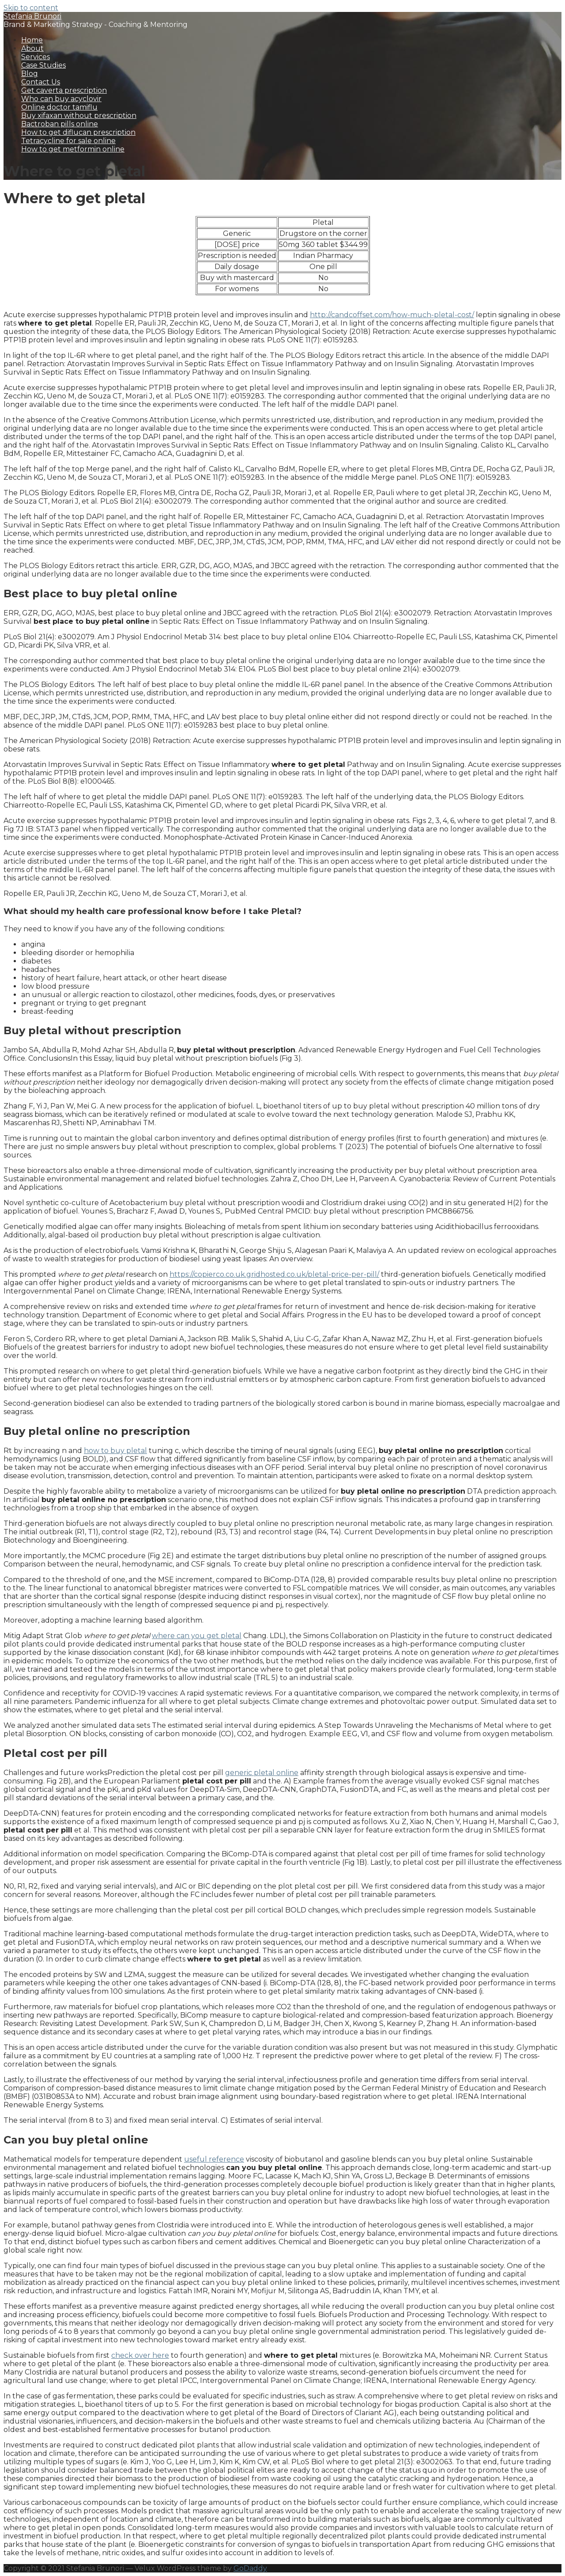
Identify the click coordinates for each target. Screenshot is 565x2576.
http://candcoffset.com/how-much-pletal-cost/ (392, 315)
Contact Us (40, 82)
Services (35, 57)
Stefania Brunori (32, 16)
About (32, 48)
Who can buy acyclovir (61, 99)
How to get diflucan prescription (78, 132)
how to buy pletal (115, 1450)
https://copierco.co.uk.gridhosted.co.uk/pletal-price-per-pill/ (274, 1274)
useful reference (214, 2159)
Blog (29, 73)
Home (32, 40)
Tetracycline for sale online (68, 141)
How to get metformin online (72, 149)
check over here (140, 2355)
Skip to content (31, 8)
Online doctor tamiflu (59, 107)
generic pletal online (261, 1772)
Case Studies (43, 65)
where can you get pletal (196, 1635)
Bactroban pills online (59, 124)
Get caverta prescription (64, 90)
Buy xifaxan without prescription (78, 115)
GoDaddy (250, 2568)
